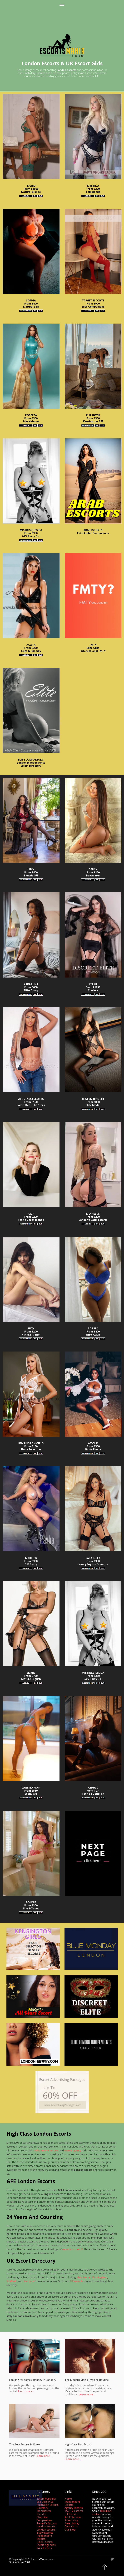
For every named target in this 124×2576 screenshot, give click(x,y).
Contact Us (71, 2526)
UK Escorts (71, 2514)
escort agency (72, 2150)
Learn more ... (26, 2391)
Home (68, 2498)
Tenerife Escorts (47, 2523)
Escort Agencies (46, 2545)
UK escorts (76, 2281)
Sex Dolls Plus (45, 2501)
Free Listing (71, 2523)
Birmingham (99, 2277)
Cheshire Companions (44, 2518)
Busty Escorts (45, 2532)
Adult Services (72, 2517)
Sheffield (11, 2281)
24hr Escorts (44, 2548)
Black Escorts (45, 2542)
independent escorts (46, 2150)
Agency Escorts (73, 2508)
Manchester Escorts (44, 2512)
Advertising (71, 2520)
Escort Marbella (46, 2498)
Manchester (83, 2277)
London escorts (46, 2526)
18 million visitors (101, 2512)
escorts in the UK (72, 2249)
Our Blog (69, 2529)
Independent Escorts (44, 2537)
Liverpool (28, 2281)
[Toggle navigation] (62, 4)
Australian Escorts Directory (48, 2506)
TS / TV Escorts (73, 2511)
